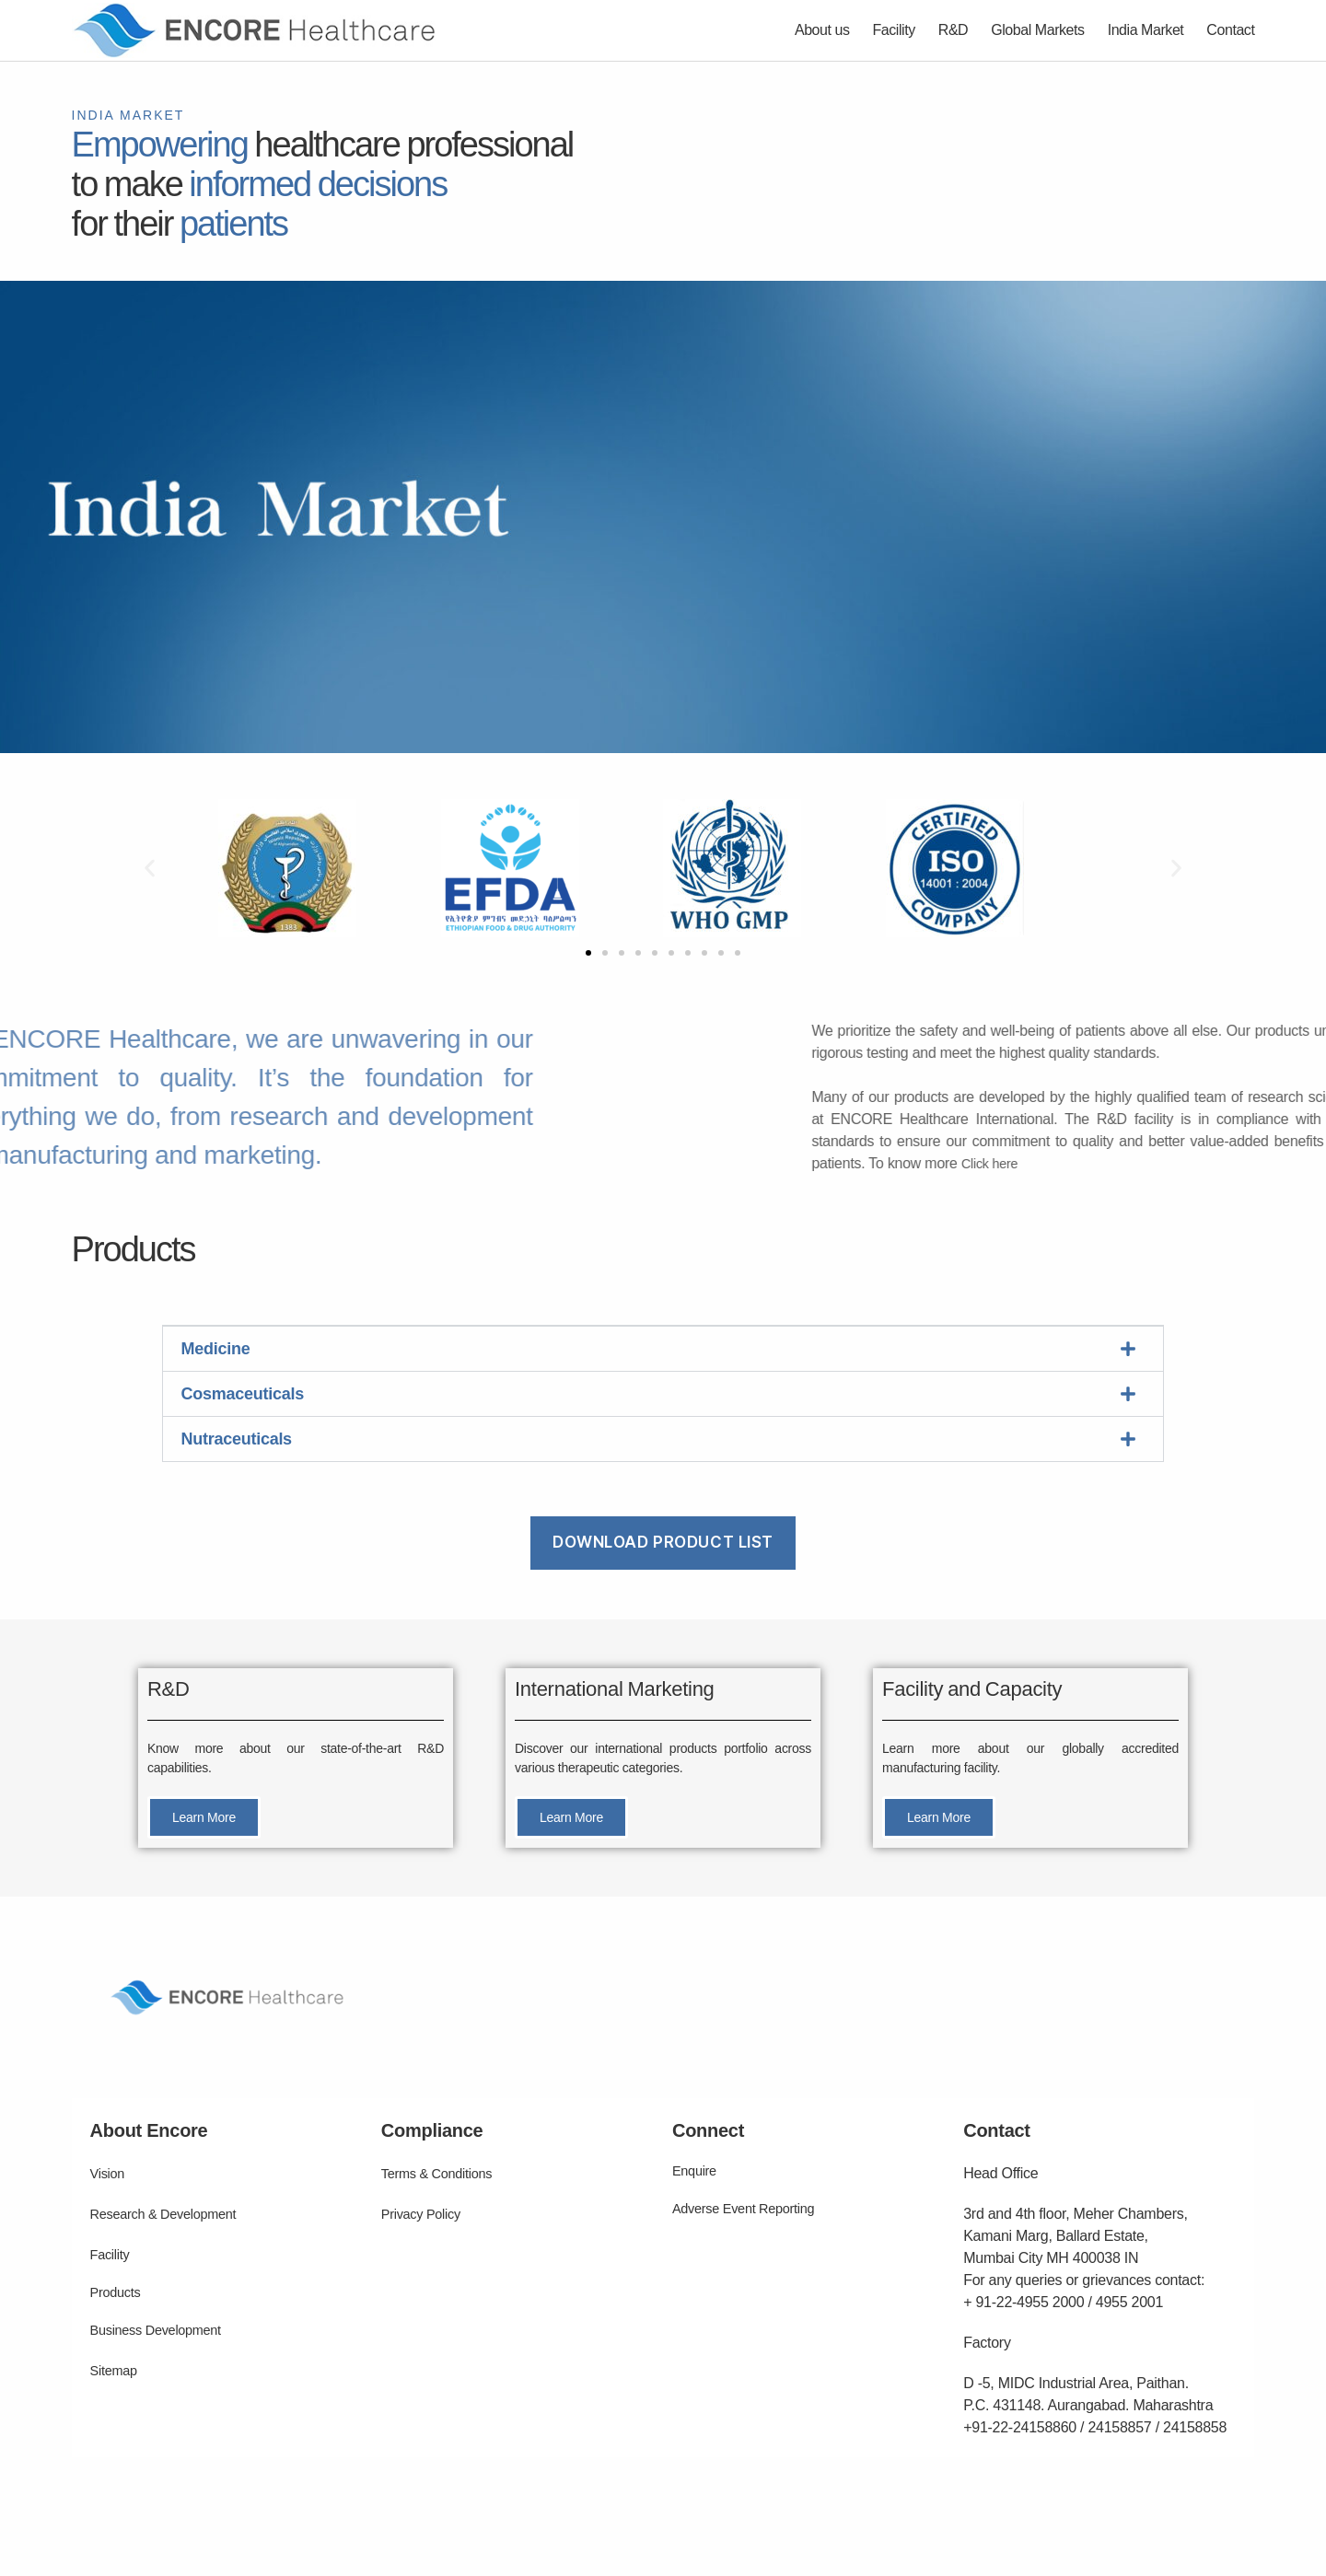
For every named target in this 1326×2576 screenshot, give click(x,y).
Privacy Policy (425, 2214)
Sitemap (116, 2370)
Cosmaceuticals (242, 1394)
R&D (953, 30)
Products (118, 2292)
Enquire (696, 2170)
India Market (1146, 30)
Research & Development (171, 2214)
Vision (109, 2173)
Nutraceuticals (236, 1439)
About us (822, 30)
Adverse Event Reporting (751, 2208)
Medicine (215, 1349)
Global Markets (1037, 30)
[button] (149, 868)
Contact (1230, 30)
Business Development (163, 2330)
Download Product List (663, 1542)
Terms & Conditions (443, 2173)
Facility (894, 30)
